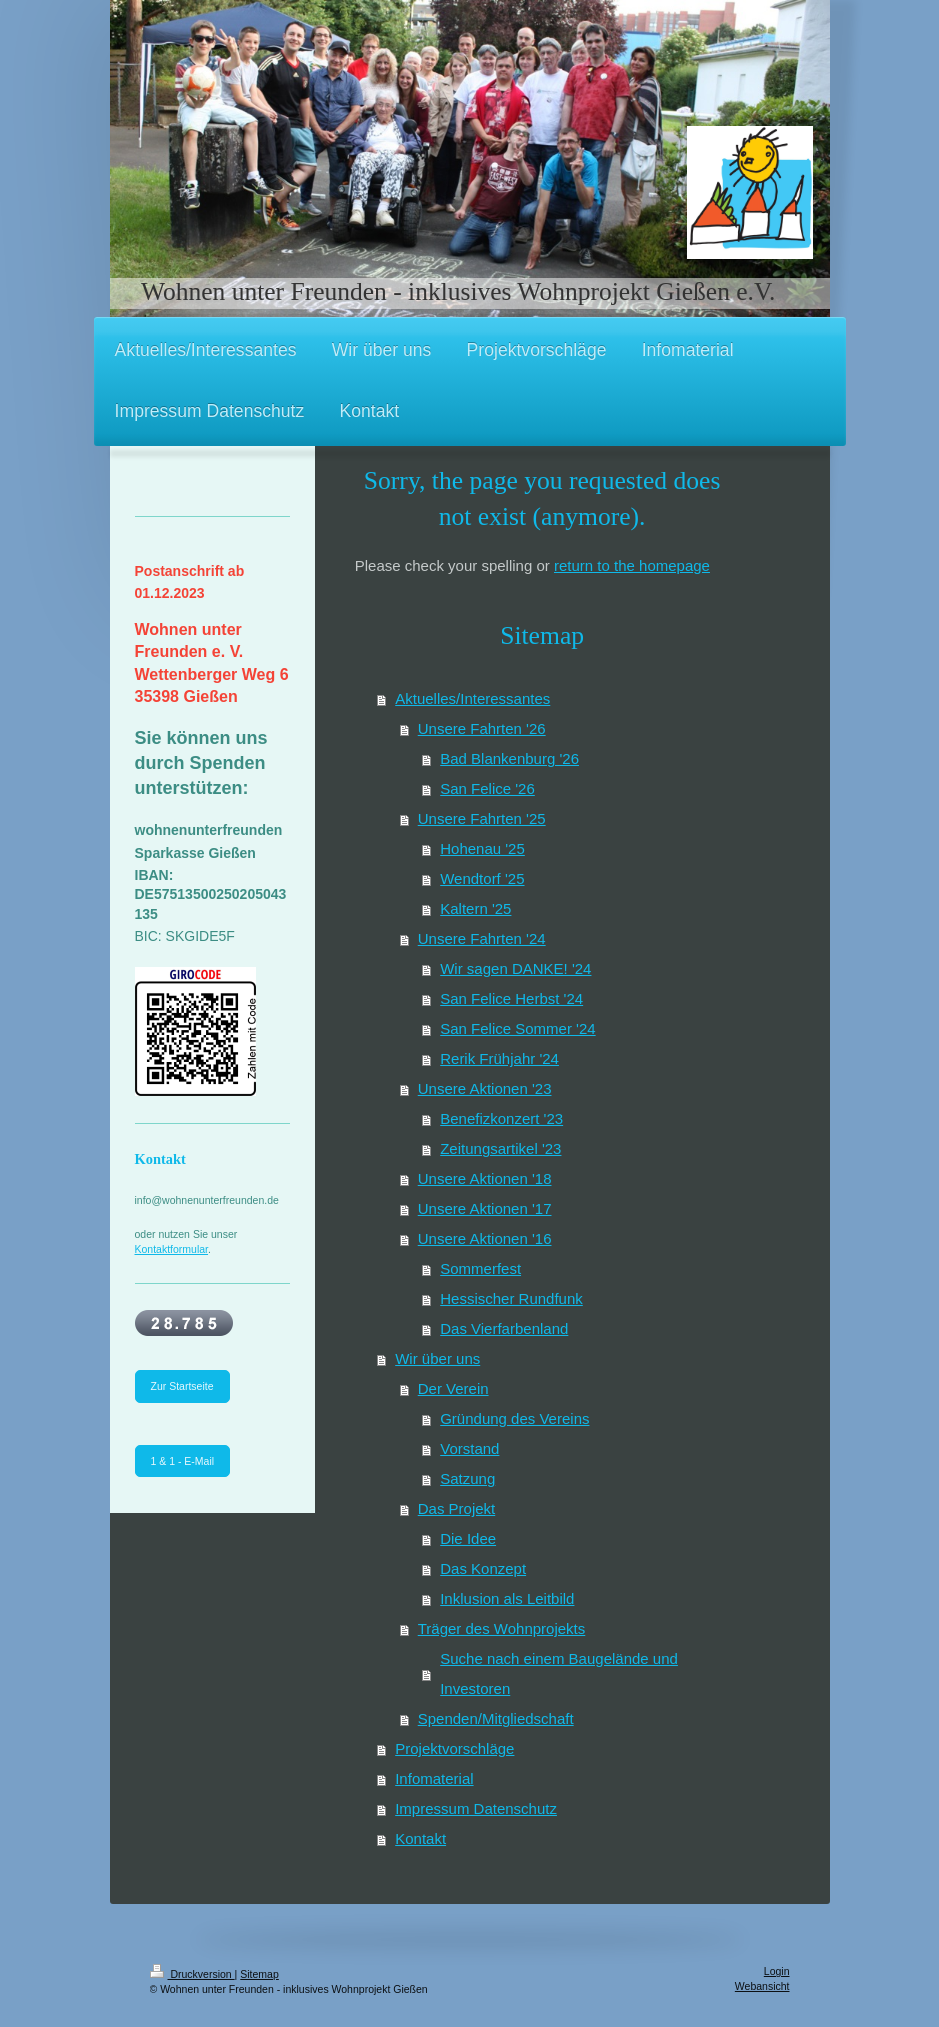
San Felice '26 (487, 788)
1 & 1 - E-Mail (183, 1461)
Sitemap (259, 1974)
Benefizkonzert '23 (501, 1118)
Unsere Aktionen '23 (485, 1088)
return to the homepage (632, 565)
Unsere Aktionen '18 (485, 1178)
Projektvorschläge (454, 1748)
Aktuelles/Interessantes (472, 698)
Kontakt (420, 1838)
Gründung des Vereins (514, 1418)
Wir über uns (437, 1358)
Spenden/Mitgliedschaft (496, 1718)
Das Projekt (457, 1508)
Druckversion (192, 1974)
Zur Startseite (182, 1386)
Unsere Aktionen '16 (485, 1238)
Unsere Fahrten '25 (482, 818)
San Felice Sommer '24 (517, 1028)
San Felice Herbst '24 (511, 998)
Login (777, 1971)
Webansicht (762, 1986)
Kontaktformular (172, 1249)
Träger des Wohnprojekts (502, 1628)
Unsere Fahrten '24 (482, 938)
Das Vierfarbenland (504, 1328)
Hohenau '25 (482, 848)
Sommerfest (480, 1268)
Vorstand (469, 1448)
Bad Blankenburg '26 (509, 758)
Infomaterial (434, 1778)
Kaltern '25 (475, 908)
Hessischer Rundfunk (511, 1298)
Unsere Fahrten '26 (482, 728)
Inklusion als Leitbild (507, 1598)
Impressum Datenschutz (476, 1808)
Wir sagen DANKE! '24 (515, 968)
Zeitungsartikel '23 (500, 1148)
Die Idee (468, 1538)
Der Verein (453, 1388)
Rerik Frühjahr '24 (499, 1058)
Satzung (467, 1478)
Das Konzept (483, 1568)
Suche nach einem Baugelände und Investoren (559, 1673)
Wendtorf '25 (482, 878)
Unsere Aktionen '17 (485, 1208)
